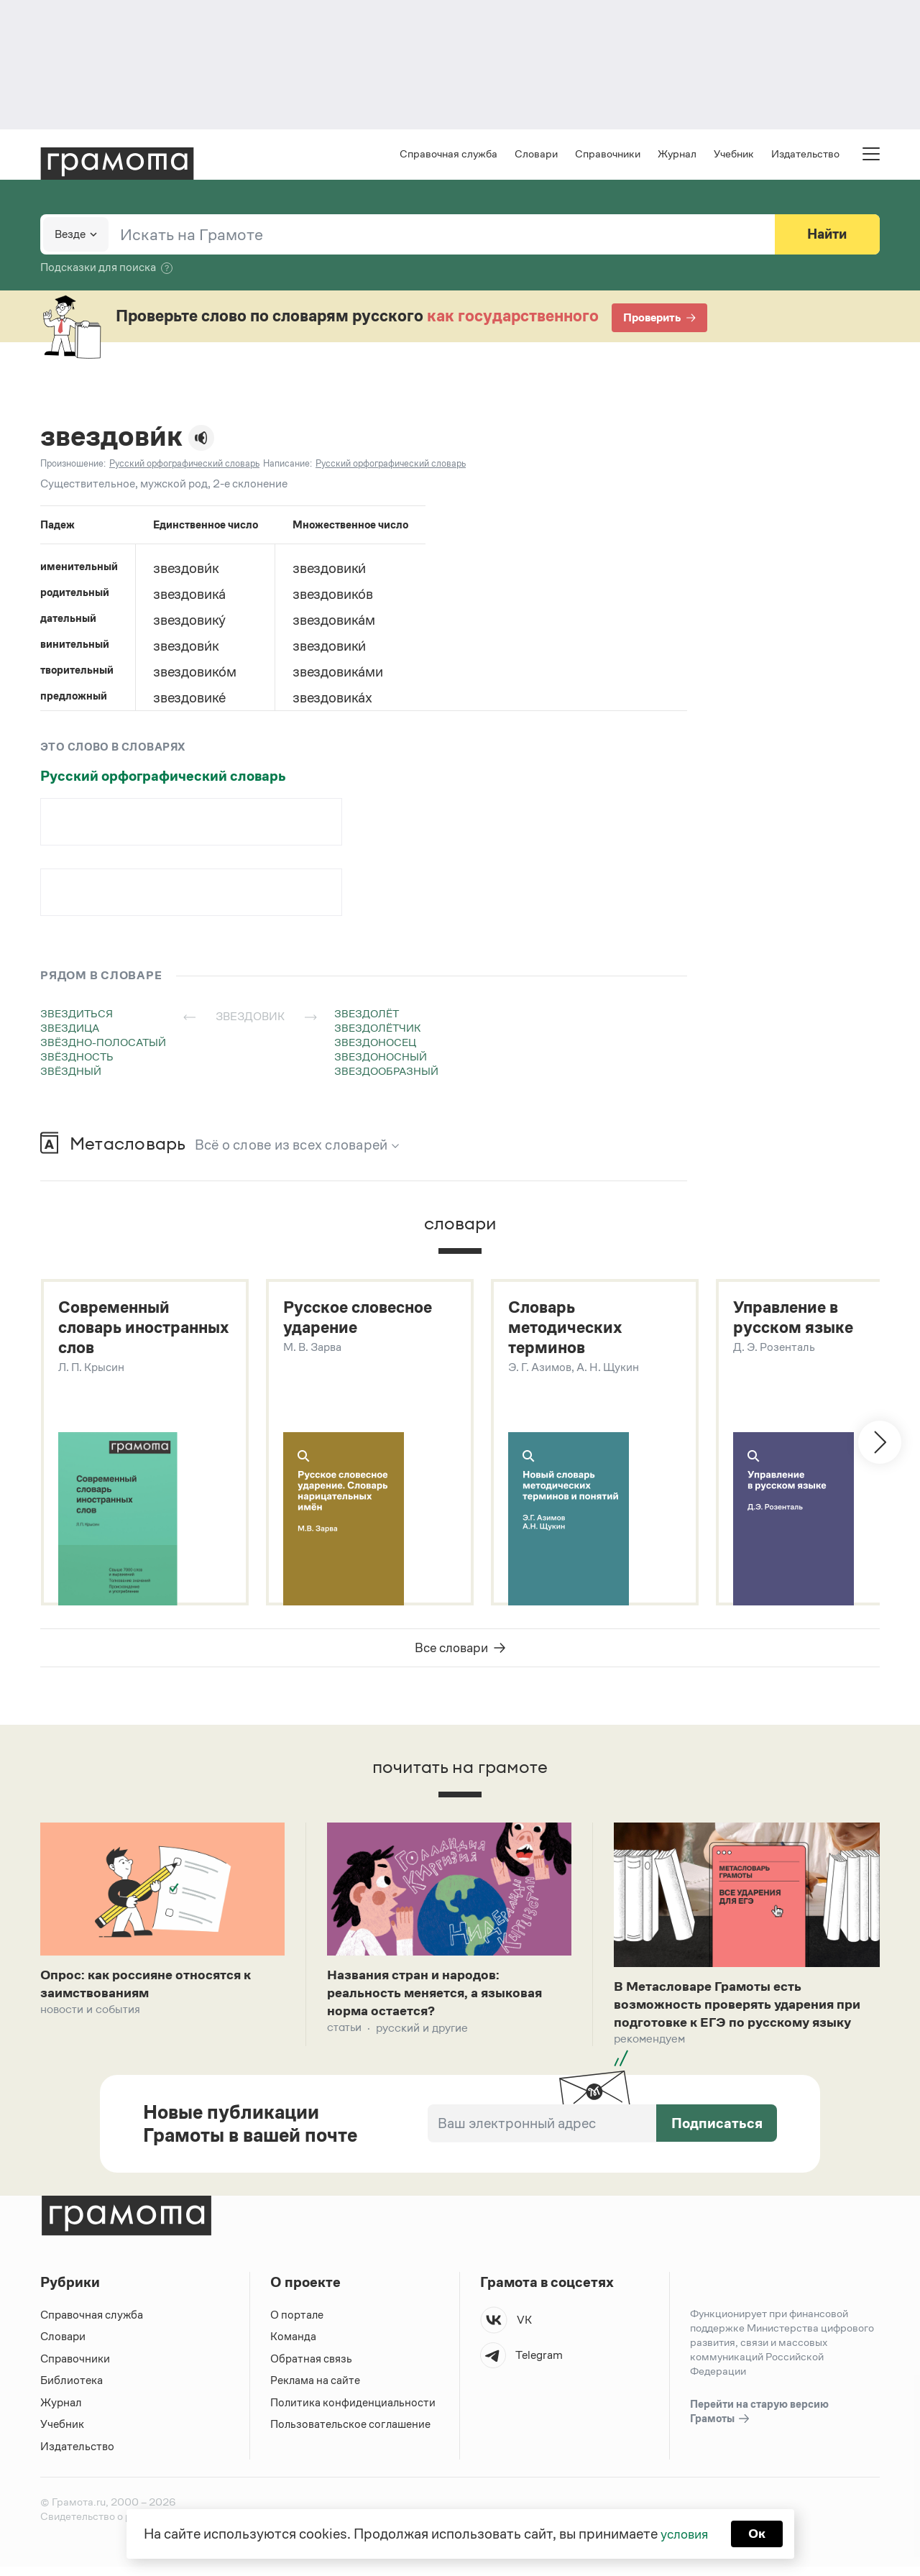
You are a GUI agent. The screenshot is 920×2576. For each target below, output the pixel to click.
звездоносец (375, 1043)
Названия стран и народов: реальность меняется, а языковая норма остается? (443, 1998)
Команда (293, 2345)
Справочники (607, 155)
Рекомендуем (649, 2048)
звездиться (76, 1015)
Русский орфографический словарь (163, 777)
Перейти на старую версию (759, 2421)
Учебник (734, 155)
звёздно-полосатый (103, 1043)
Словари (536, 155)
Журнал (677, 155)
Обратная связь (311, 2368)
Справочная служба (448, 155)
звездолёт (366, 1015)
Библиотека (71, 2389)
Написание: (287, 464)
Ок (759, 2533)
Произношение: (73, 464)
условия (683, 2533)
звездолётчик (377, 1029)
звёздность (77, 1058)
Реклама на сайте (315, 2389)
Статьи (344, 2036)
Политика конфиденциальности (353, 2412)
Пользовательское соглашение (351, 2433)
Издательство (805, 155)
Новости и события (90, 2016)
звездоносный (380, 1058)
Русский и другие (422, 2036)
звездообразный (386, 1072)
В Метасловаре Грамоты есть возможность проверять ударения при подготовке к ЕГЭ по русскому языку (746, 2011)
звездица (69, 1029)
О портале (297, 2324)
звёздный (70, 1072)
